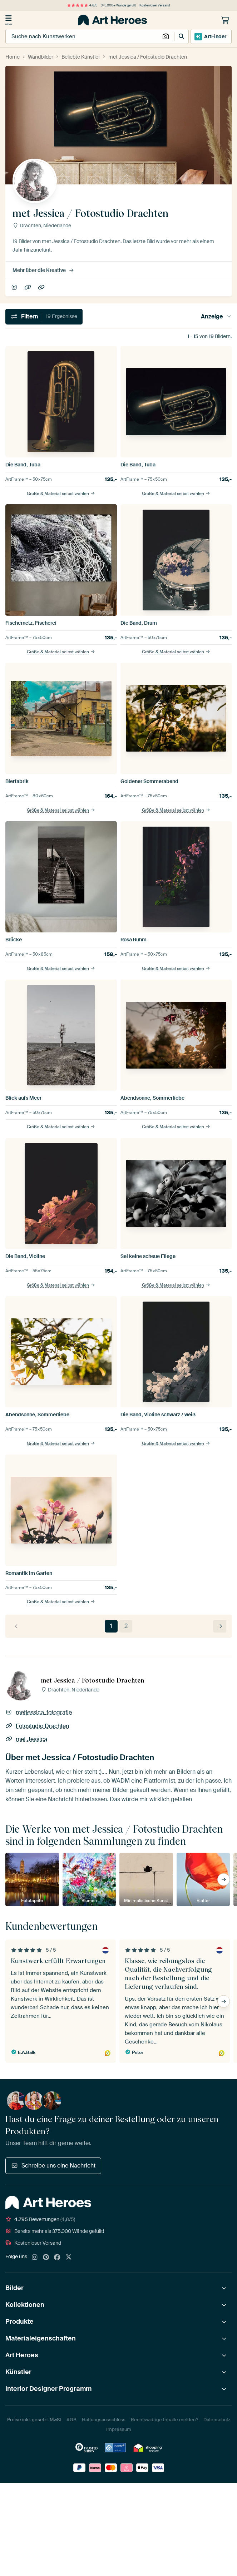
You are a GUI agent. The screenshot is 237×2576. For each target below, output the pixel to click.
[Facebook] (57, 2257)
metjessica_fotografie (15, 287)
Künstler (18, 2372)
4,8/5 (82, 5)
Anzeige (216, 316)
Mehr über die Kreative (43, 270)
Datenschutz (216, 2420)
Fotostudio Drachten (28, 287)
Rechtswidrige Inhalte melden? (164, 2420)
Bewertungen (40, 2219)
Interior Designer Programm (48, 2388)
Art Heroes (21, 2355)
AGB (71, 2420)
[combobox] (83, 36)
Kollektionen (24, 2304)
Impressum (118, 2429)
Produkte (19, 2321)
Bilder (14, 2288)
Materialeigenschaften (40, 2338)
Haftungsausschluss (103, 2420)
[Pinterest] (46, 2257)
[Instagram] (35, 2257)
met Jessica (42, 287)
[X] (69, 2257)
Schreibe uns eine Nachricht (53, 2165)
